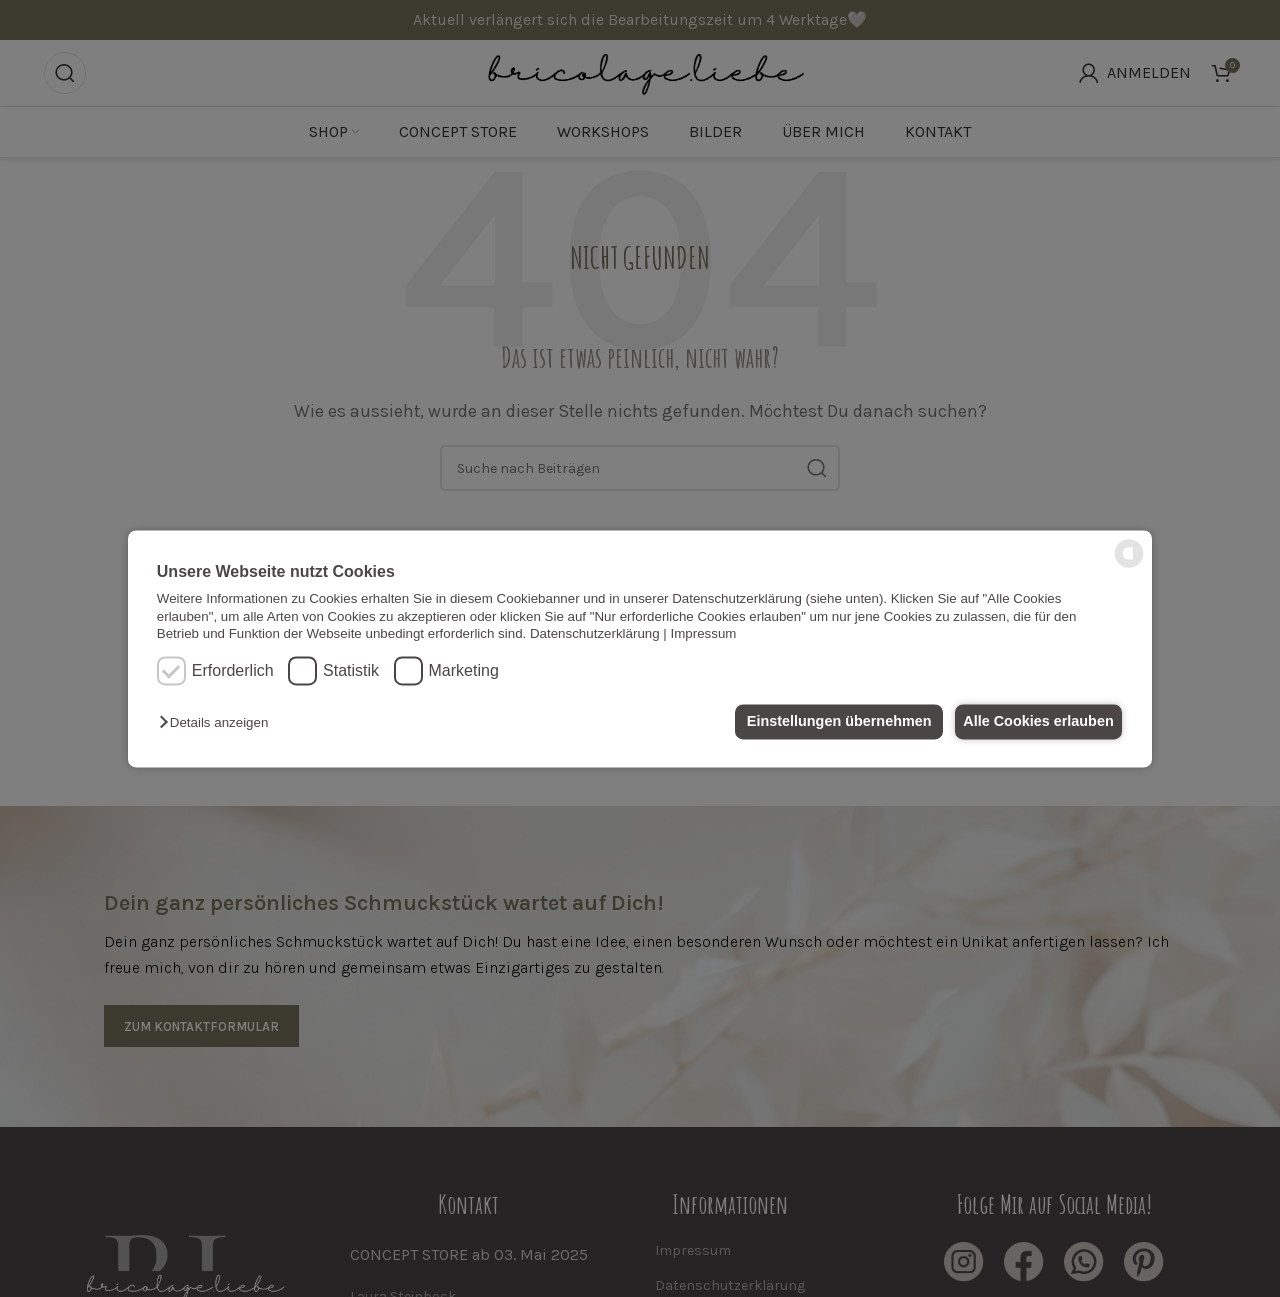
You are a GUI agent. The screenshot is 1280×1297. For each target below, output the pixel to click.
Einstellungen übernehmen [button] (827, 722)
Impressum (704, 633)
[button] (218, 723)
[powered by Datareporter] (1129, 565)
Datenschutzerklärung (595, 633)
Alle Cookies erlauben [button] (1034, 722)
